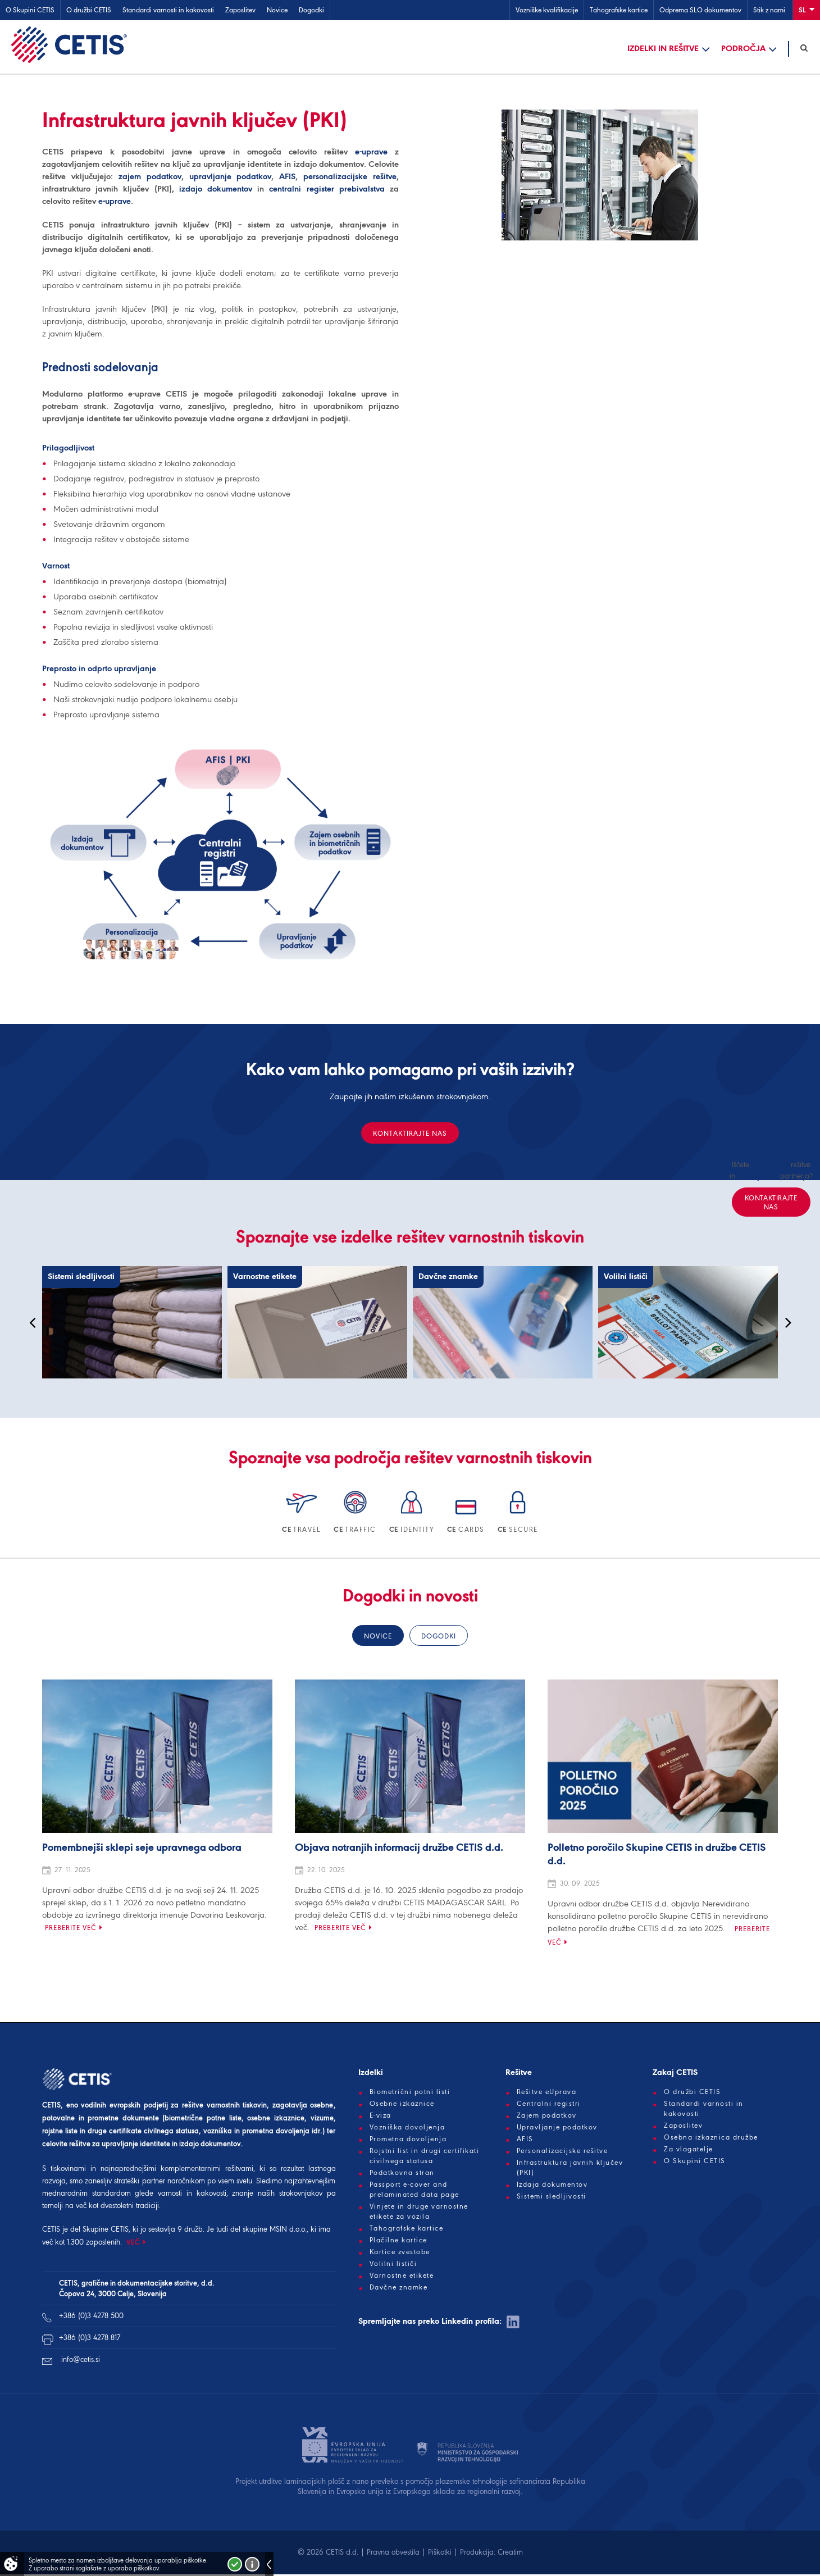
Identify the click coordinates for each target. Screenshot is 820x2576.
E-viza (380, 2117)
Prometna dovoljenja (408, 2141)
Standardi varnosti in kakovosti (168, 10)
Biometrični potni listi (410, 2093)
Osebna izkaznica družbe (711, 2139)
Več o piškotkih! (252, 2564)
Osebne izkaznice (402, 2105)
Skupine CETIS (106, 2231)
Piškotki (440, 2554)
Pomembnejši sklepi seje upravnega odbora (142, 1849)
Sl (806, 9)
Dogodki (311, 10)
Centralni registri (549, 2105)
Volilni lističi (393, 2265)
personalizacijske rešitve (350, 178)
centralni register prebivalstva (326, 190)
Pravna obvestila (393, 2554)
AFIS (287, 178)
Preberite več (71, 1929)
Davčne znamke (399, 2289)
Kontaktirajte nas (410, 1135)
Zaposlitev (240, 10)
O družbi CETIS (88, 10)
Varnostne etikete (402, 2277)
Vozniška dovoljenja (407, 2129)
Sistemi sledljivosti (551, 2198)
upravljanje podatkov (230, 178)
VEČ (133, 2244)
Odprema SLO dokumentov (700, 10)
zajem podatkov (150, 178)
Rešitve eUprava (547, 2093)
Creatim (510, 2554)
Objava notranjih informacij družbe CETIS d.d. (399, 1849)
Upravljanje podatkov (557, 2129)
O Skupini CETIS (30, 10)
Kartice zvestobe (400, 2254)
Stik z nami (769, 10)
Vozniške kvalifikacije (547, 10)
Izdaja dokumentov (552, 2186)
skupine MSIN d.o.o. (275, 2231)
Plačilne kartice (398, 2242)
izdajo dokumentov (215, 190)
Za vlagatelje (688, 2151)
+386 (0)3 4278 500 (91, 2317)
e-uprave (371, 153)
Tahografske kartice (619, 10)
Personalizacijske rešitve (562, 2152)
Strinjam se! (234, 2564)
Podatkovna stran (402, 2174)
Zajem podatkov (547, 2117)
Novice (277, 10)
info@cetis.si (80, 2361)
